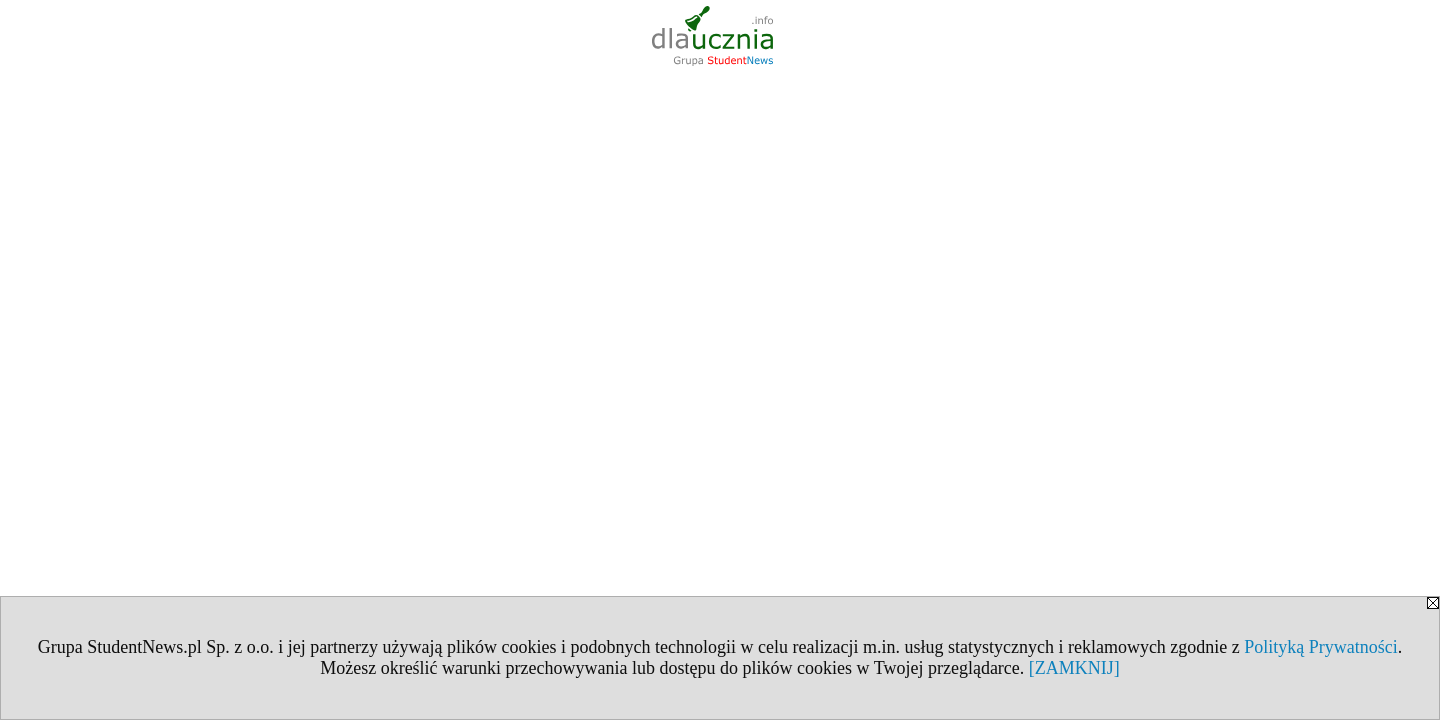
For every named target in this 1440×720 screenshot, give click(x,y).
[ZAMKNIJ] (1074, 668)
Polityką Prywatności (1321, 647)
